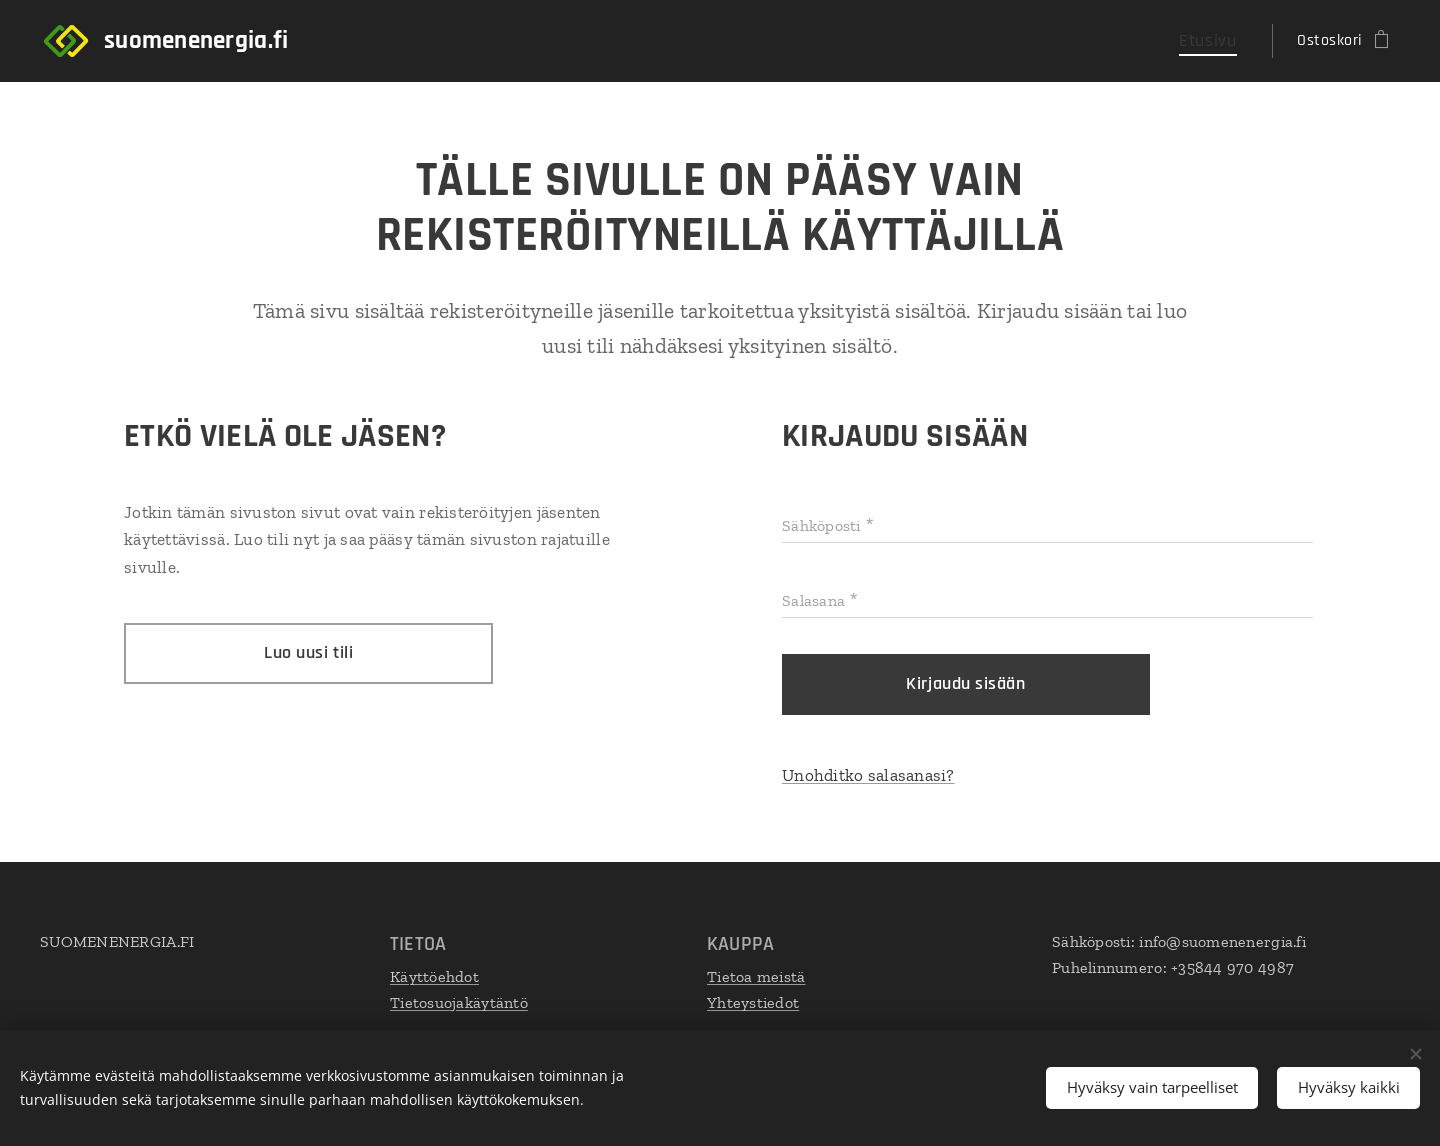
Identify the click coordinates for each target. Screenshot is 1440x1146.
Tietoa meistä (756, 976)
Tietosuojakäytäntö (459, 1001)
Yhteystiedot (753, 1001)
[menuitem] (1216, 41)
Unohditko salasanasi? (868, 775)
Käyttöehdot (434, 976)
